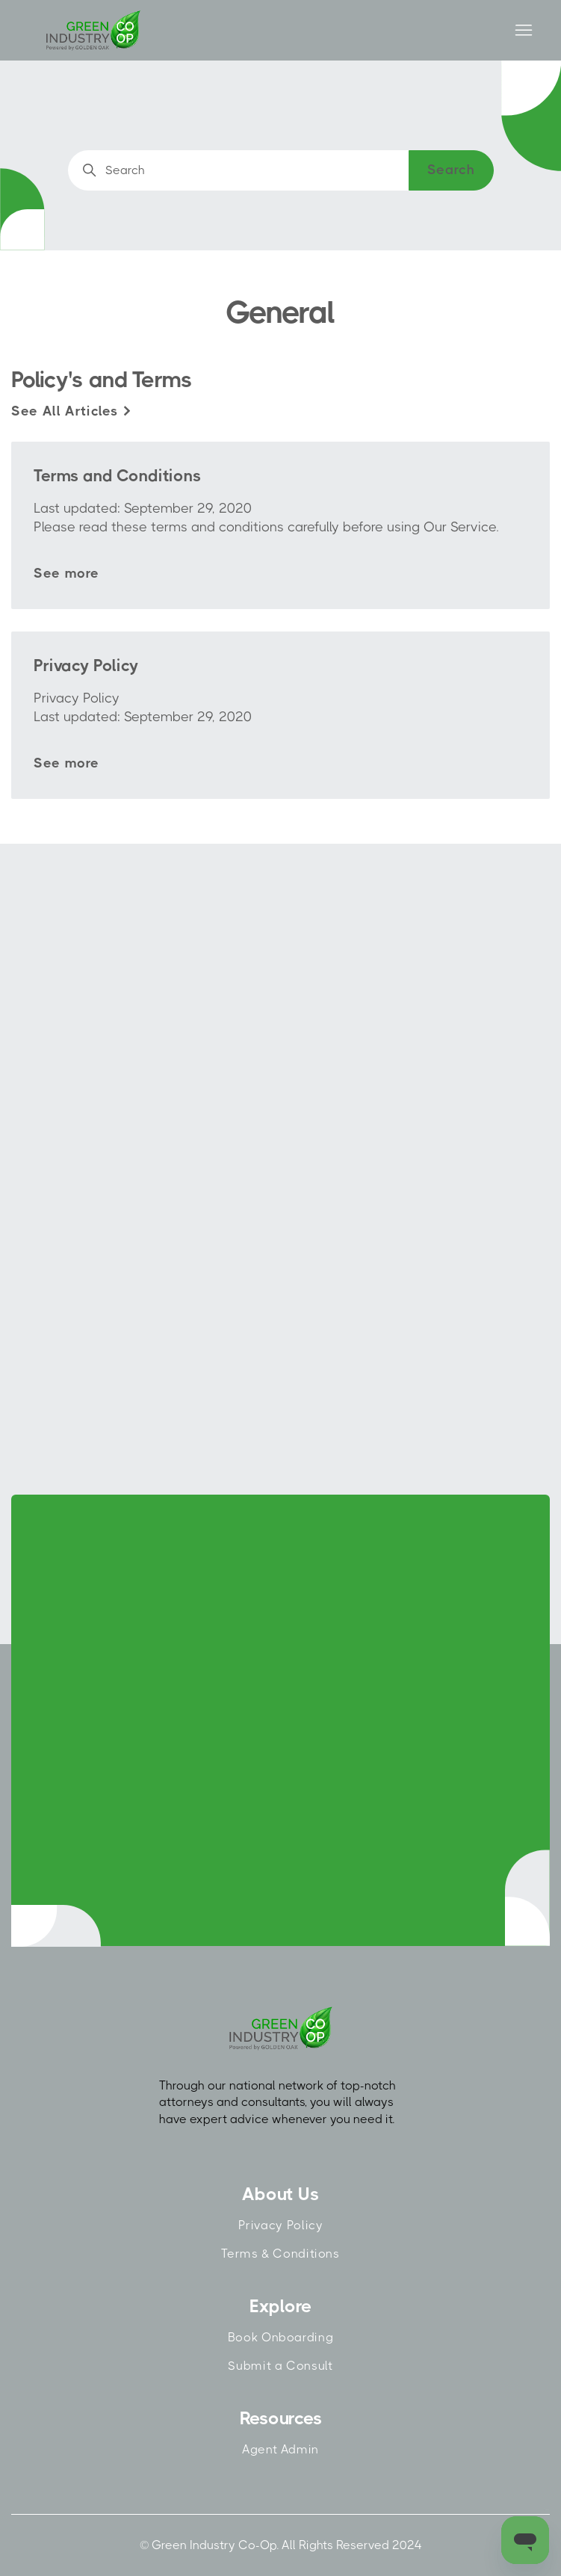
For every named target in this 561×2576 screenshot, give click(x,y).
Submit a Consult (280, 2366)
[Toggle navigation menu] (523, 30)
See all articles (72, 411)
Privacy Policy (280, 2225)
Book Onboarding (280, 2337)
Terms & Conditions (280, 2253)
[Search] (281, 170)
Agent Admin (280, 2449)
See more (66, 573)
